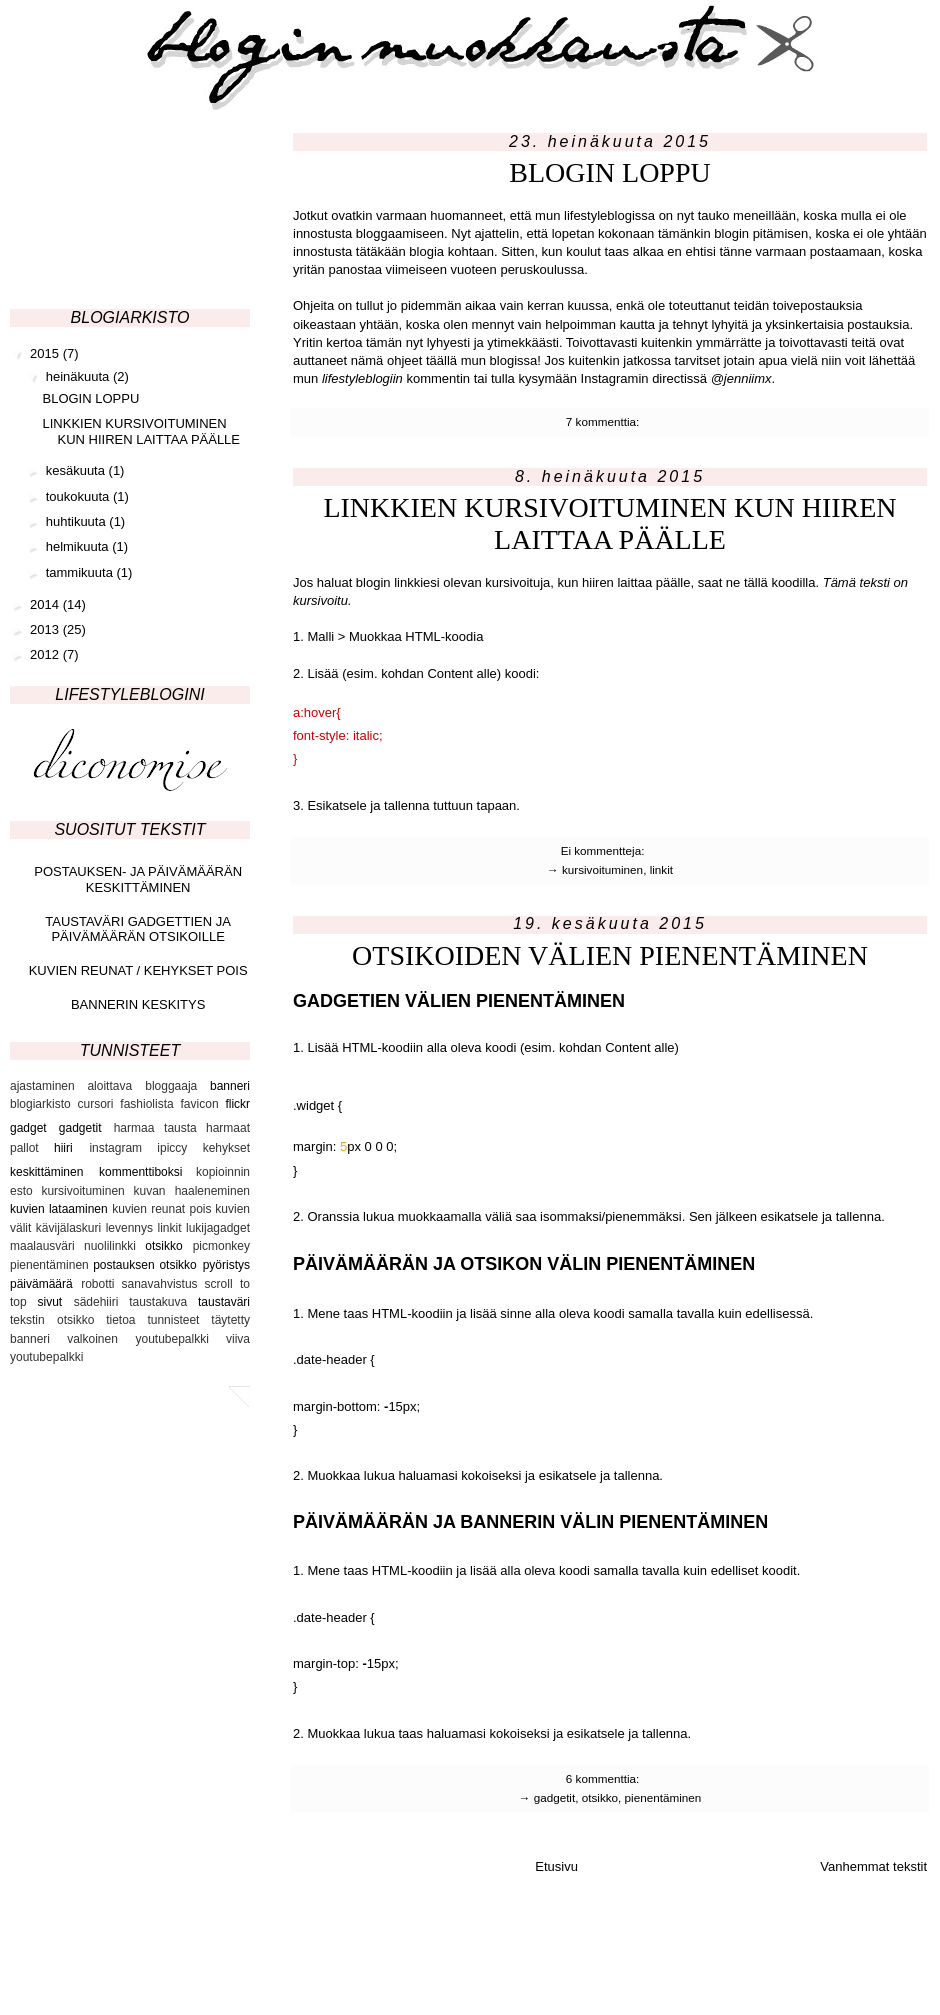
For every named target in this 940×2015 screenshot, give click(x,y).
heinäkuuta (79, 376)
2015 (46, 353)
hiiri (63, 1148)
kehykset (226, 1148)
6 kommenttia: (604, 1778)
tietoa (120, 1320)
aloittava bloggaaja (142, 1086)
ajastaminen (42, 1086)
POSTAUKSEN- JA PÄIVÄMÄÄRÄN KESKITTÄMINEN (138, 879)
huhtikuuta (78, 521)
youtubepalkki (46, 1357)
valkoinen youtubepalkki (138, 1339)
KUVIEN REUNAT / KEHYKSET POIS (138, 970)
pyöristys (226, 1265)
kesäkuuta (77, 470)
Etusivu (556, 1866)
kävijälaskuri (68, 1228)
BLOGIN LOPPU (609, 172)
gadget (28, 1128)
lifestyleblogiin (362, 378)
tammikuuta (81, 572)
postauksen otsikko (145, 1265)
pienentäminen (663, 1797)
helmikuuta (79, 546)
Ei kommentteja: (604, 850)
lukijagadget (218, 1228)
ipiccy (172, 1148)
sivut (49, 1302)
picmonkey (221, 1246)
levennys (129, 1228)
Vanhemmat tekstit (873, 1866)
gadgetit (555, 1797)
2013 (46, 629)
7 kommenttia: (604, 421)
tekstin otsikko (52, 1320)
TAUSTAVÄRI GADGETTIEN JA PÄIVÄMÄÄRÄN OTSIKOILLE (138, 929)
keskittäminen (46, 1172)
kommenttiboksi (140, 1172)
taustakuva (158, 1302)
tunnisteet (173, 1320)
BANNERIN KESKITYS (138, 1004)
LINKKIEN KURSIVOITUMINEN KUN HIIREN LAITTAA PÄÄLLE (609, 523)
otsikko (600, 1797)
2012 (46, 654)
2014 (46, 604)
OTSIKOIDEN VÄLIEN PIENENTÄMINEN (610, 955)
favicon (200, 1104)
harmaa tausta (155, 1128)
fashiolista (146, 1104)
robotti (97, 1284)
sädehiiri (96, 1302)
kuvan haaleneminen (191, 1191)
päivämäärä (41, 1284)
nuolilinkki (110, 1246)
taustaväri (224, 1302)
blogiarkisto (40, 1104)
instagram (115, 1148)
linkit (661, 869)
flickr (237, 1104)
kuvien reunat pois (161, 1209)
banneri (230, 1086)
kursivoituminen (602, 869)
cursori (96, 1104)
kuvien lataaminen (59, 1209)
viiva (238, 1339)
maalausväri (42, 1246)
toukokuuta (79, 496)
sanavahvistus (160, 1284)
